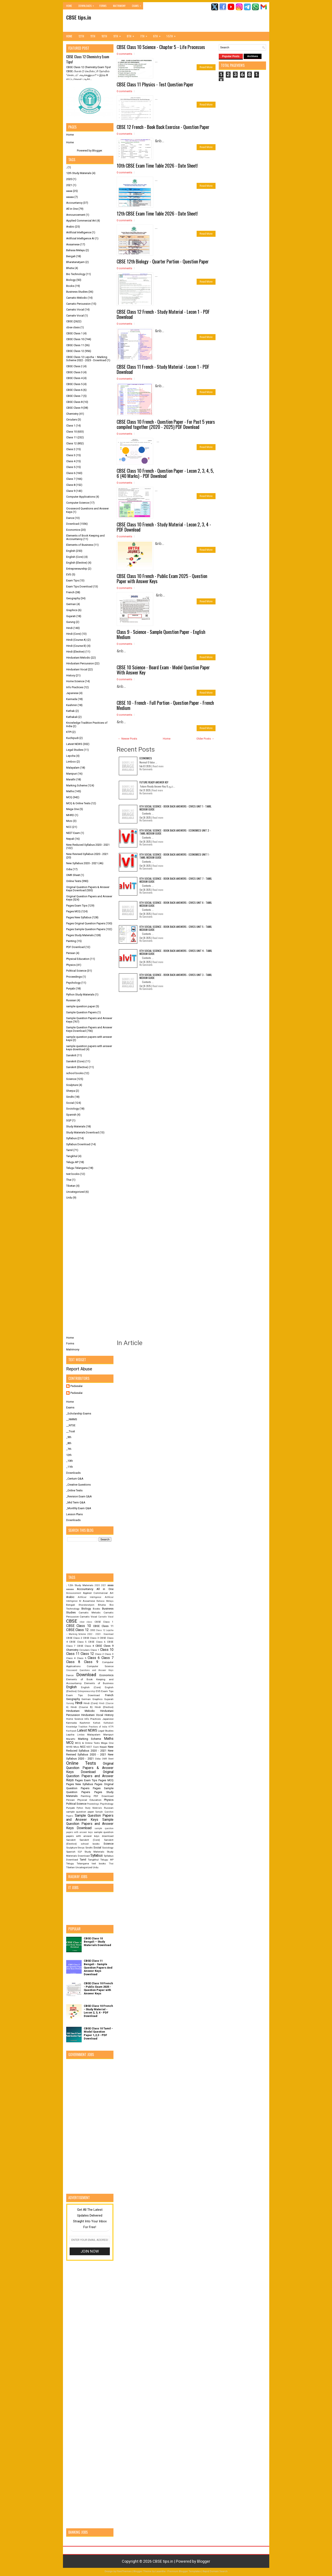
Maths (70, 791)
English (70, 550)
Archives (252, 56)
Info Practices (74, 687)
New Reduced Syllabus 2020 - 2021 (88, 844)
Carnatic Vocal (75, 309)
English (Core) (75, 556)
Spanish (71, 1114)
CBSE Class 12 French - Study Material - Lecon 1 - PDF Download (163, 314)
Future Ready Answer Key (153, 782)
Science (71, 1079)
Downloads (87, 5)
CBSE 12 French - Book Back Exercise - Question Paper (163, 126)
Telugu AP (72, 1162)
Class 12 (71, 443)
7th (145, 35)
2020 (69, 179)
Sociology (72, 1108)
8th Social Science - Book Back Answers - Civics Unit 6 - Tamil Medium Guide (175, 904)
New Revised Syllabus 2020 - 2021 (87, 854)
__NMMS (71, 1419)
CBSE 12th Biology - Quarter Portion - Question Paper (163, 261)
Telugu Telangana (77, 1168)
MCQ (69, 797)
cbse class (73, 327)
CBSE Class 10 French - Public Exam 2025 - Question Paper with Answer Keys (162, 578)
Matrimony (119, 6)
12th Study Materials (78, 173)
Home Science (75, 681)
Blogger (97, 150)
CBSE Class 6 (74, 389)
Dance (70, 518)
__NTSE (70, 1425)
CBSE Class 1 (74, 333)
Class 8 (70, 484)
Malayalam (73, 767)
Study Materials (75, 1126)
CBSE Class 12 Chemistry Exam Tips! (87, 59)
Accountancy (74, 202)
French (70, 592)
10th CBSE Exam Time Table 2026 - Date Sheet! (157, 165)
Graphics (71, 610)
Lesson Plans (74, 1514)
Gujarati (71, 616)
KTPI (69, 732)
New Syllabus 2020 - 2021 (82, 863)
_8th (68, 1443)
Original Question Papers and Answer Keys (89, 1776)
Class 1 (70, 425)
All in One (72, 208)
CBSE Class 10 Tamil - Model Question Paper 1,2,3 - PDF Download (98, 2033)
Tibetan (70, 1185)
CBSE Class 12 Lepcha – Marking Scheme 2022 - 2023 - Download (86, 358)
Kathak (70, 710)
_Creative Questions (78, 1484)
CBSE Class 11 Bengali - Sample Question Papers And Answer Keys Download (98, 1967)
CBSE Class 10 (75, 339)
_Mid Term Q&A (75, 1502)
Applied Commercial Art (81, 220)
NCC (69, 827)
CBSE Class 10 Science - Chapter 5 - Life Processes (161, 46)
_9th (68, 1437)
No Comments (146, 769)
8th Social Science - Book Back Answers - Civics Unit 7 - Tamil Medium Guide (175, 880)
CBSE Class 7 (74, 395)
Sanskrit (71, 1055)
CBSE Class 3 (74, 372)
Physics (71, 964)
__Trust (70, 1431)
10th (104, 36)
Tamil (69, 1150)
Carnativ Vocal (75, 315)
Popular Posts (231, 56)
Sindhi (70, 1096)
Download (72, 523)
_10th (69, 1460)
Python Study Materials (80, 994)
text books (73, 1174)
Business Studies (77, 291)
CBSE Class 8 (74, 402)
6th (158, 35)
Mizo (69, 820)
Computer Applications (80, 496)
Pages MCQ (73, 911)
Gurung (70, 622)
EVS (68, 574)
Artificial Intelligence (78, 232)
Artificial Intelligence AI (80, 238)
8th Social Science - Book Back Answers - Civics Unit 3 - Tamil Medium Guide (175, 976)
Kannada (71, 699)
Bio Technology (75, 274)
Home (69, 6)
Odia (69, 869)
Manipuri (71, 773)
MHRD (70, 815)
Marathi (70, 779)
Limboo (71, 761)
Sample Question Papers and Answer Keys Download (89, 1824)
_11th (69, 1466)
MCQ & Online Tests (78, 803)
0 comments (124, 53)
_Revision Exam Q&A (79, 1496)
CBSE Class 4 (74, 378)
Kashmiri (71, 705)
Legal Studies (74, 749)
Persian (70, 953)
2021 (69, 185)
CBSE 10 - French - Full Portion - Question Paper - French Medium (165, 705)
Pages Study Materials (80, 935)
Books (70, 285)
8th (132, 35)
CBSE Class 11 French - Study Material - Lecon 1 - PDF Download (163, 369)
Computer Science (77, 502)
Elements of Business (79, 544)
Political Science (76, 970)
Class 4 (70, 461)
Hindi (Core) (73, 633)
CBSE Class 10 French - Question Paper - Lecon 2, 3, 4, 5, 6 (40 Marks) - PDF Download (165, 473)
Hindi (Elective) (75, 651)
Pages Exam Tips (76, 905)
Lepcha (70, 755)
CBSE (69, 321)
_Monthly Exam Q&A (78, 1508)
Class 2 (70, 449)
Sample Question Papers (81, 1012)
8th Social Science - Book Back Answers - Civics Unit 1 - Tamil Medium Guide (175, 807)
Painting (71, 941)
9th (118, 35)
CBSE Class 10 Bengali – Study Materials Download (97, 1942)
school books (75, 1073)
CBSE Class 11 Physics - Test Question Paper (155, 84)
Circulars (71, 419)
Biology (71, 279)
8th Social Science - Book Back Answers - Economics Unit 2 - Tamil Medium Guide (175, 832)
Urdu (69, 1197)
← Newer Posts (127, 738)
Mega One (72, 809)
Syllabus (71, 1138)
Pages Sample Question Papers (85, 929)
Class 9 (70, 490)
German (71, 604)
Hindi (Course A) (76, 639)
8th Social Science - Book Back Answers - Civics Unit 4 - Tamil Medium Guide (175, 952)
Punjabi (70, 988)
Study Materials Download (82, 1132)
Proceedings (74, 976)
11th (92, 36)
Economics (145, 758)
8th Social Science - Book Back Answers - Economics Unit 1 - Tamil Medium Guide (174, 856)
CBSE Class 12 (75, 351)
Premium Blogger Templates (184, 2571)
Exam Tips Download (79, 586)
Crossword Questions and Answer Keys (89, 1670)
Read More (206, 67)
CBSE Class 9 (74, 407)
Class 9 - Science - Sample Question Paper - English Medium (161, 634)
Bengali (70, 256)
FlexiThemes (124, 2571)
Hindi (69, 628)
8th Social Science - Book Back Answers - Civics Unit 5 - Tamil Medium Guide (175, 928)
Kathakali (72, 717)
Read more (158, 766)
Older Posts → (205, 738)
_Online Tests (74, 1490)
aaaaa (70, 197)
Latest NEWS (74, 744)
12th (81, 36)
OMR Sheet (73, 875)
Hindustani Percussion (80, 663)
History (70, 675)
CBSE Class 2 (74, 366)
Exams (137, 5)
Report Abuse (79, 1368)
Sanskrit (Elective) (77, 1067)
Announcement (75, 214)
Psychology (73, 982)
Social (70, 1102)
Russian (71, 1000)
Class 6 (70, 473)
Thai (68, 1179)
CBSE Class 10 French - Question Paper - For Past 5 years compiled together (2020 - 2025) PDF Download (166, 424)
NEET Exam (73, 833)
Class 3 (70, 455)
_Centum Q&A (74, 1478)
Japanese (72, 693)
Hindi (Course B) (76, 645)
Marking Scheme (76, 785)
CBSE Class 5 (74, 384)
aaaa (69, 191)
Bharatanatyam (75, 262)
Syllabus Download (78, 1144)
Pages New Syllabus (78, 917)
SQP (68, 1120)
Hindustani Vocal (76, 669)
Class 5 (70, 467)
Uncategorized (75, 1191)
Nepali (70, 838)
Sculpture (72, 1085)
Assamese (73, 244)
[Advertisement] (166, 1168)
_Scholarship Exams (78, 1413)
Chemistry (72, 413)
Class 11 (71, 437)
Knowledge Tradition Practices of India (86, 1726)
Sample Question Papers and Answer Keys (89, 1818)
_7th (68, 1449)
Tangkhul (71, 1156)
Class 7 (70, 478)
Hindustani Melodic (78, 657)
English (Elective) (76, 562)
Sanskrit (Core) (75, 1061)
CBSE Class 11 (75, 345)
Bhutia (70, 268)
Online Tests (73, 881)
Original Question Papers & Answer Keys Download (89, 1768)
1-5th (172, 35)
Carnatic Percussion (78, 303)
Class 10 (71, 431)
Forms (103, 6)
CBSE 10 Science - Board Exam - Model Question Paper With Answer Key (163, 670)
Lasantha (160, 2571)
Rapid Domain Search (215, 2571)
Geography (73, 598)
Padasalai (76, 1386)
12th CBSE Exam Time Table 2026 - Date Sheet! (157, 213)
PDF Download (75, 947)
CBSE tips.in (78, 17)
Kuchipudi (72, 738)
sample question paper (80, 1006)
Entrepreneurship (76, 568)
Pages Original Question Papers (85, 923)
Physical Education (77, 958)
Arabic (70, 226)
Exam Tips (72, 580)
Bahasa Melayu (75, 250)
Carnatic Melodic (76, 297)
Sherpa (70, 1090)
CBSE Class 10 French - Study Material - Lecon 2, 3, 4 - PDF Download (164, 527)
